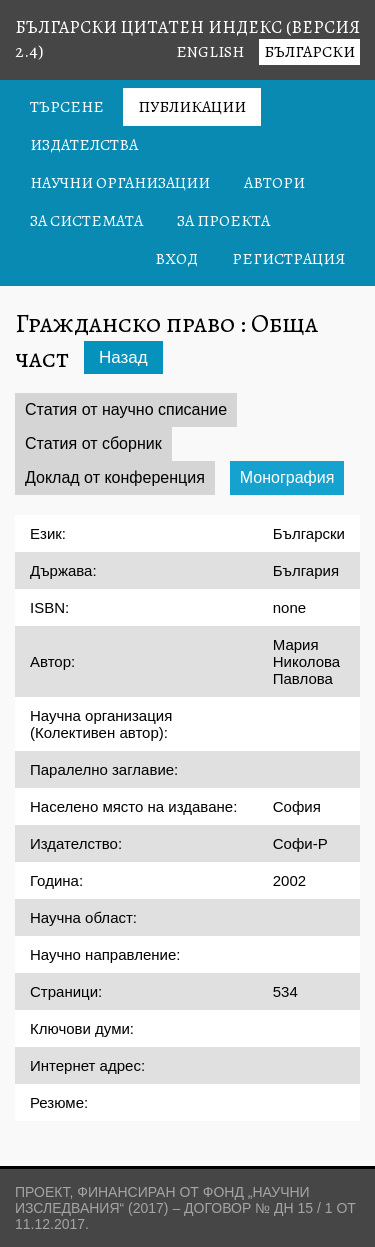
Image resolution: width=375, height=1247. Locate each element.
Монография (287, 477)
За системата (86, 221)
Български (309, 52)
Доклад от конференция (115, 477)
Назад (123, 357)
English (210, 52)
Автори (274, 183)
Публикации (192, 107)
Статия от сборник (93, 443)
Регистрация (288, 259)
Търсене (67, 107)
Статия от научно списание (126, 409)
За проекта (223, 221)
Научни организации (120, 183)
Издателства (84, 145)
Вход (176, 259)
